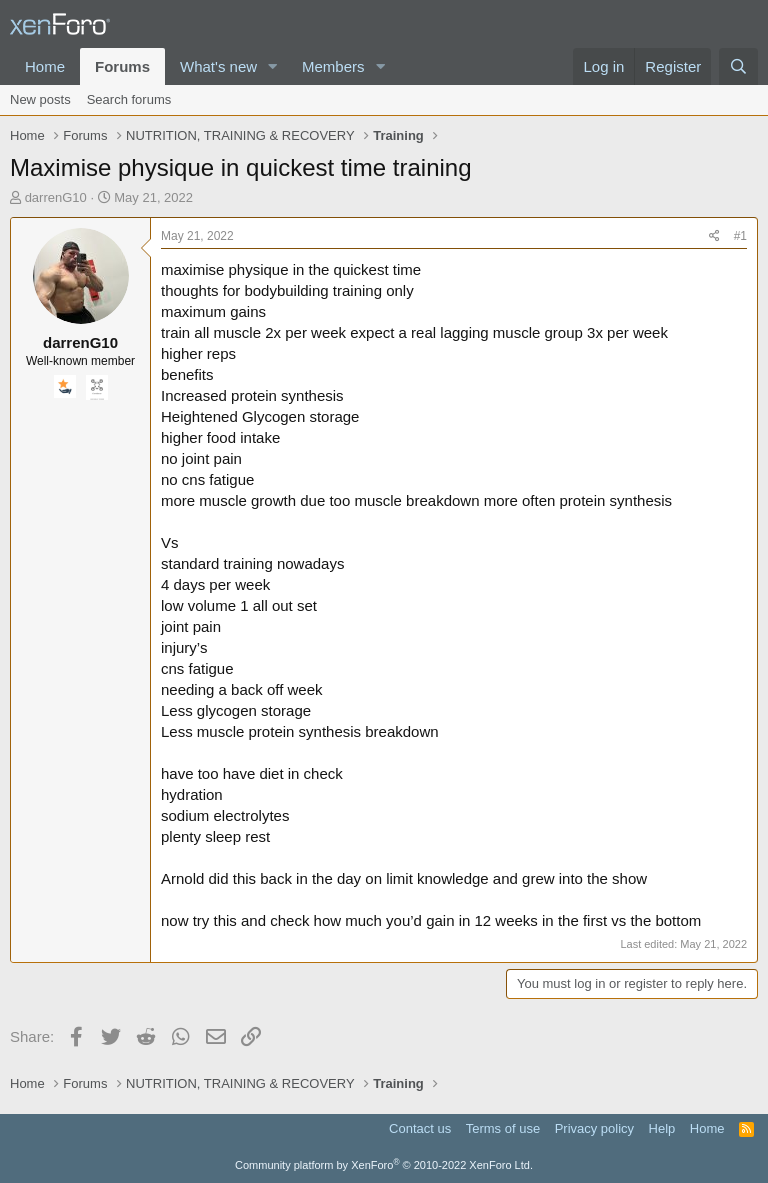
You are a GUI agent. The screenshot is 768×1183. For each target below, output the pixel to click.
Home (45, 66)
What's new (218, 66)
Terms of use (503, 1128)
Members (333, 66)
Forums (122, 66)
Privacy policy (594, 1128)
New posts (40, 99)
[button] (273, 66)
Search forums (129, 99)
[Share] (714, 236)
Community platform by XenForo (384, 1165)
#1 (740, 236)
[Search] (738, 66)
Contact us (420, 1128)
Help (662, 1128)
